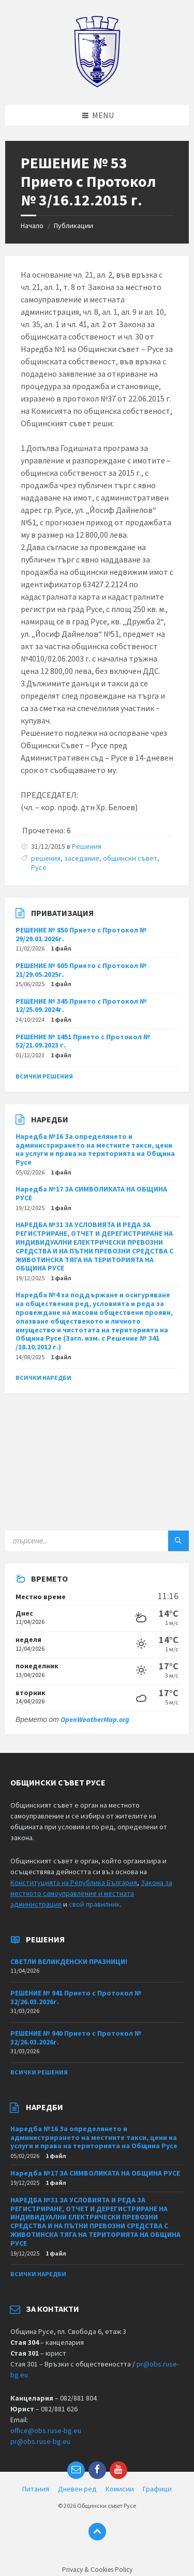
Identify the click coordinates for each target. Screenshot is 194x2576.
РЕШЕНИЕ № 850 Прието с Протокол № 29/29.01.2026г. (81, 934)
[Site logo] (97, 84)
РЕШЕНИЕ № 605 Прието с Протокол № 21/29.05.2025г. (81, 970)
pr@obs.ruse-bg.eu (40, 2441)
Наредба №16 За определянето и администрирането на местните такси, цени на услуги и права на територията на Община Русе (95, 1149)
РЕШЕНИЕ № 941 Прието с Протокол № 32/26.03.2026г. (76, 1997)
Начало (32, 225)
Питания (35, 2488)
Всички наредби (43, 1377)
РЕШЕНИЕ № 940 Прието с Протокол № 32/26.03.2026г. (76, 2037)
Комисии (120, 2488)
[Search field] (97, 1541)
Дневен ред (77, 2488)
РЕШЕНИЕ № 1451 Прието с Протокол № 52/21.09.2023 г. (83, 1041)
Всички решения (44, 1076)
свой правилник (94, 1904)
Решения (86, 846)
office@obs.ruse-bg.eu (45, 2430)
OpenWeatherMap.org (95, 1719)
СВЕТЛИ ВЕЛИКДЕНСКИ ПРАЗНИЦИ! (68, 1961)
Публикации (73, 225)
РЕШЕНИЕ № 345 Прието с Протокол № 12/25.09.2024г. (81, 1005)
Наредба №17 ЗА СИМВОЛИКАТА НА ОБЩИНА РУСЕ (91, 1193)
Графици (157, 2488)
